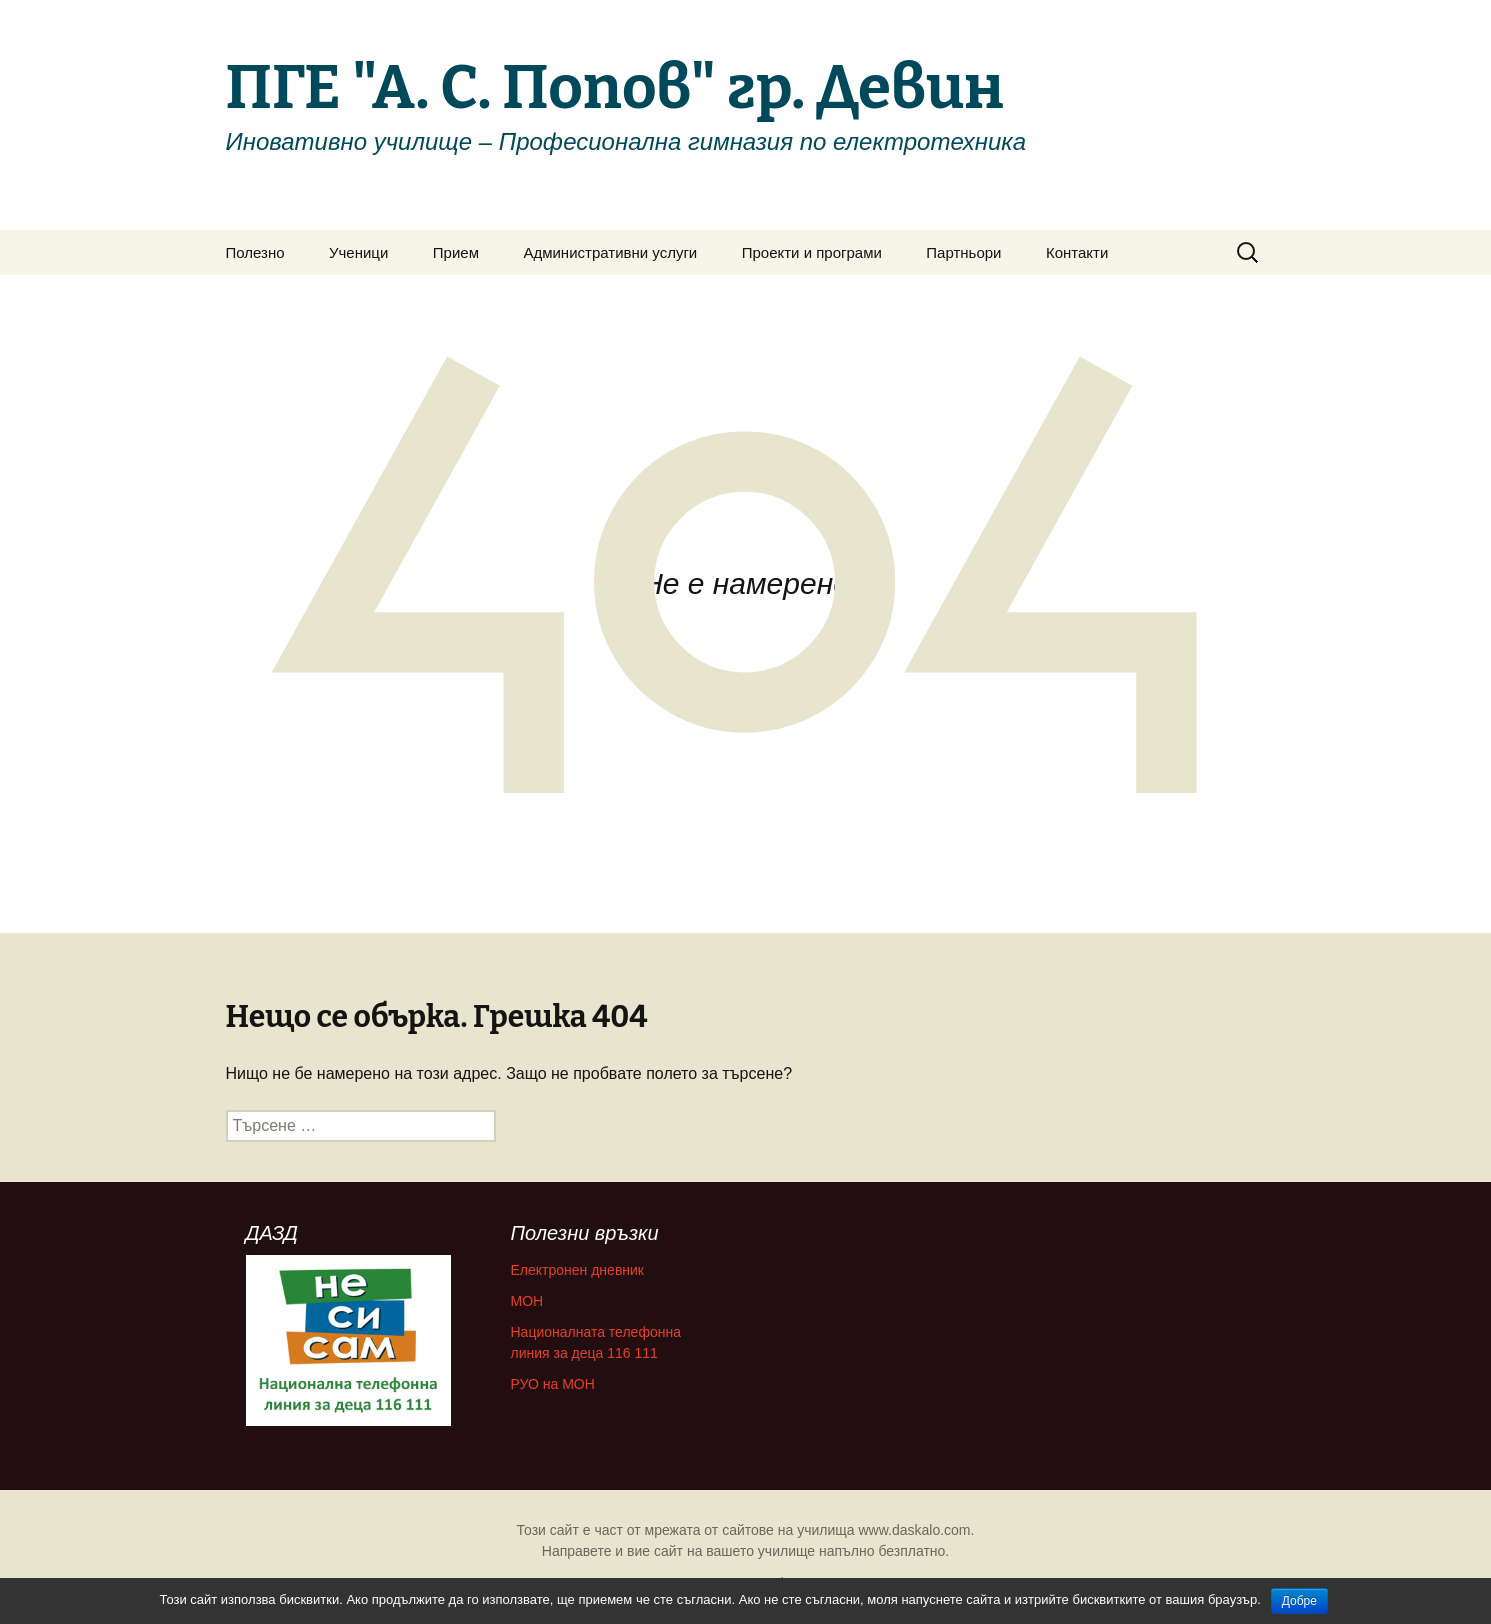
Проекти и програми (812, 252)
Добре (1299, 1601)
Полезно (255, 252)
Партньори (963, 252)
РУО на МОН (553, 1384)
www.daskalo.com (914, 1530)
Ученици (358, 252)
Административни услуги (610, 252)
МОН (527, 1301)
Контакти (1077, 252)
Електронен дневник (578, 1270)
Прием (456, 252)
